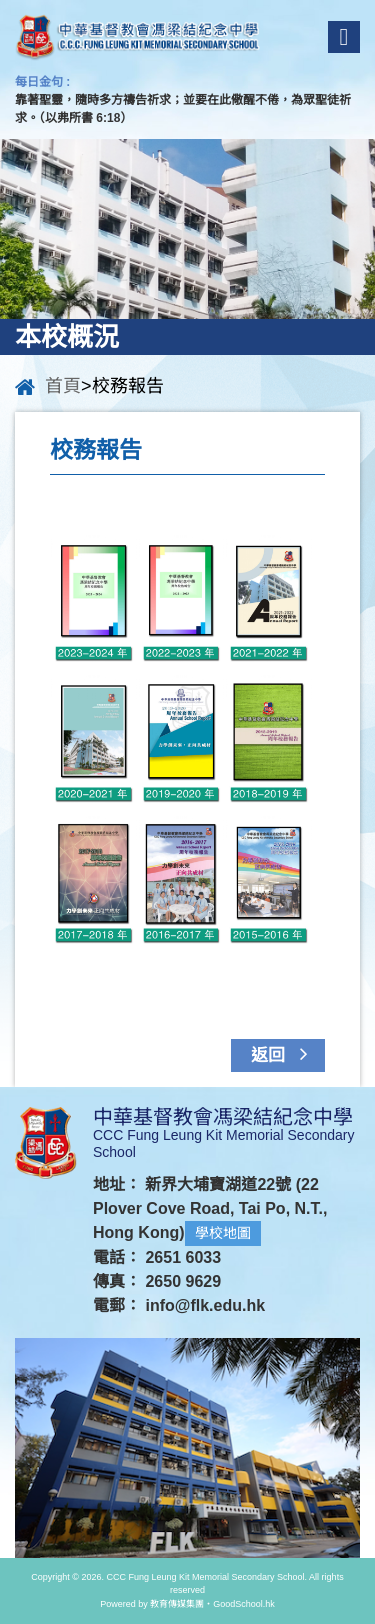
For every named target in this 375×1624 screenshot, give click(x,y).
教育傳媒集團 (177, 1604)
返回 (284, 1054)
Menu (344, 37)
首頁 (63, 386)
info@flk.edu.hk (205, 1305)
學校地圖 (223, 1233)
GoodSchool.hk (244, 1604)
